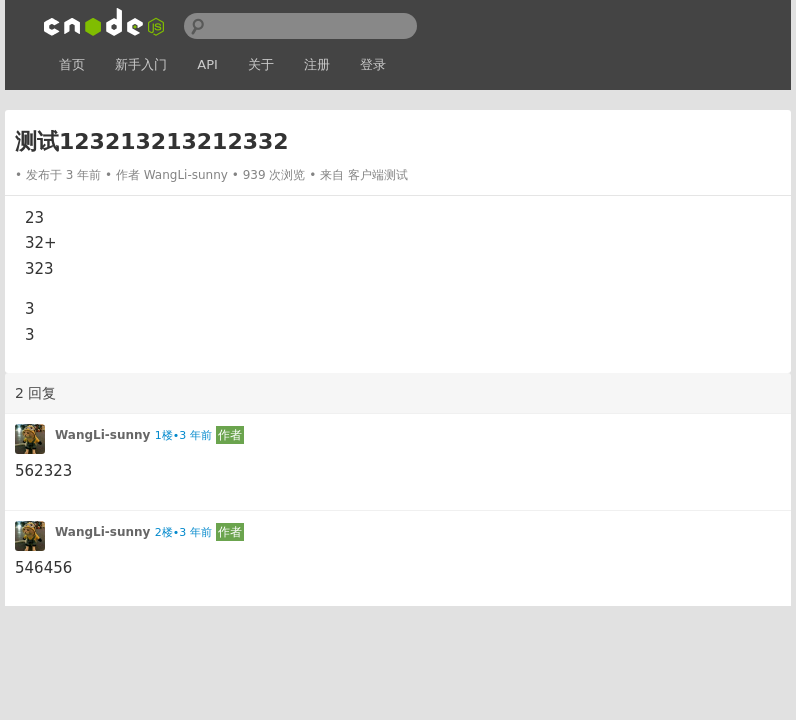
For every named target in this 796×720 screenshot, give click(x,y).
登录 (373, 64)
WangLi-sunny (186, 175)
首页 (72, 64)
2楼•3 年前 (183, 532)
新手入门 (141, 64)
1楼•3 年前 (183, 435)
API (207, 64)
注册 (317, 64)
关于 (261, 64)
